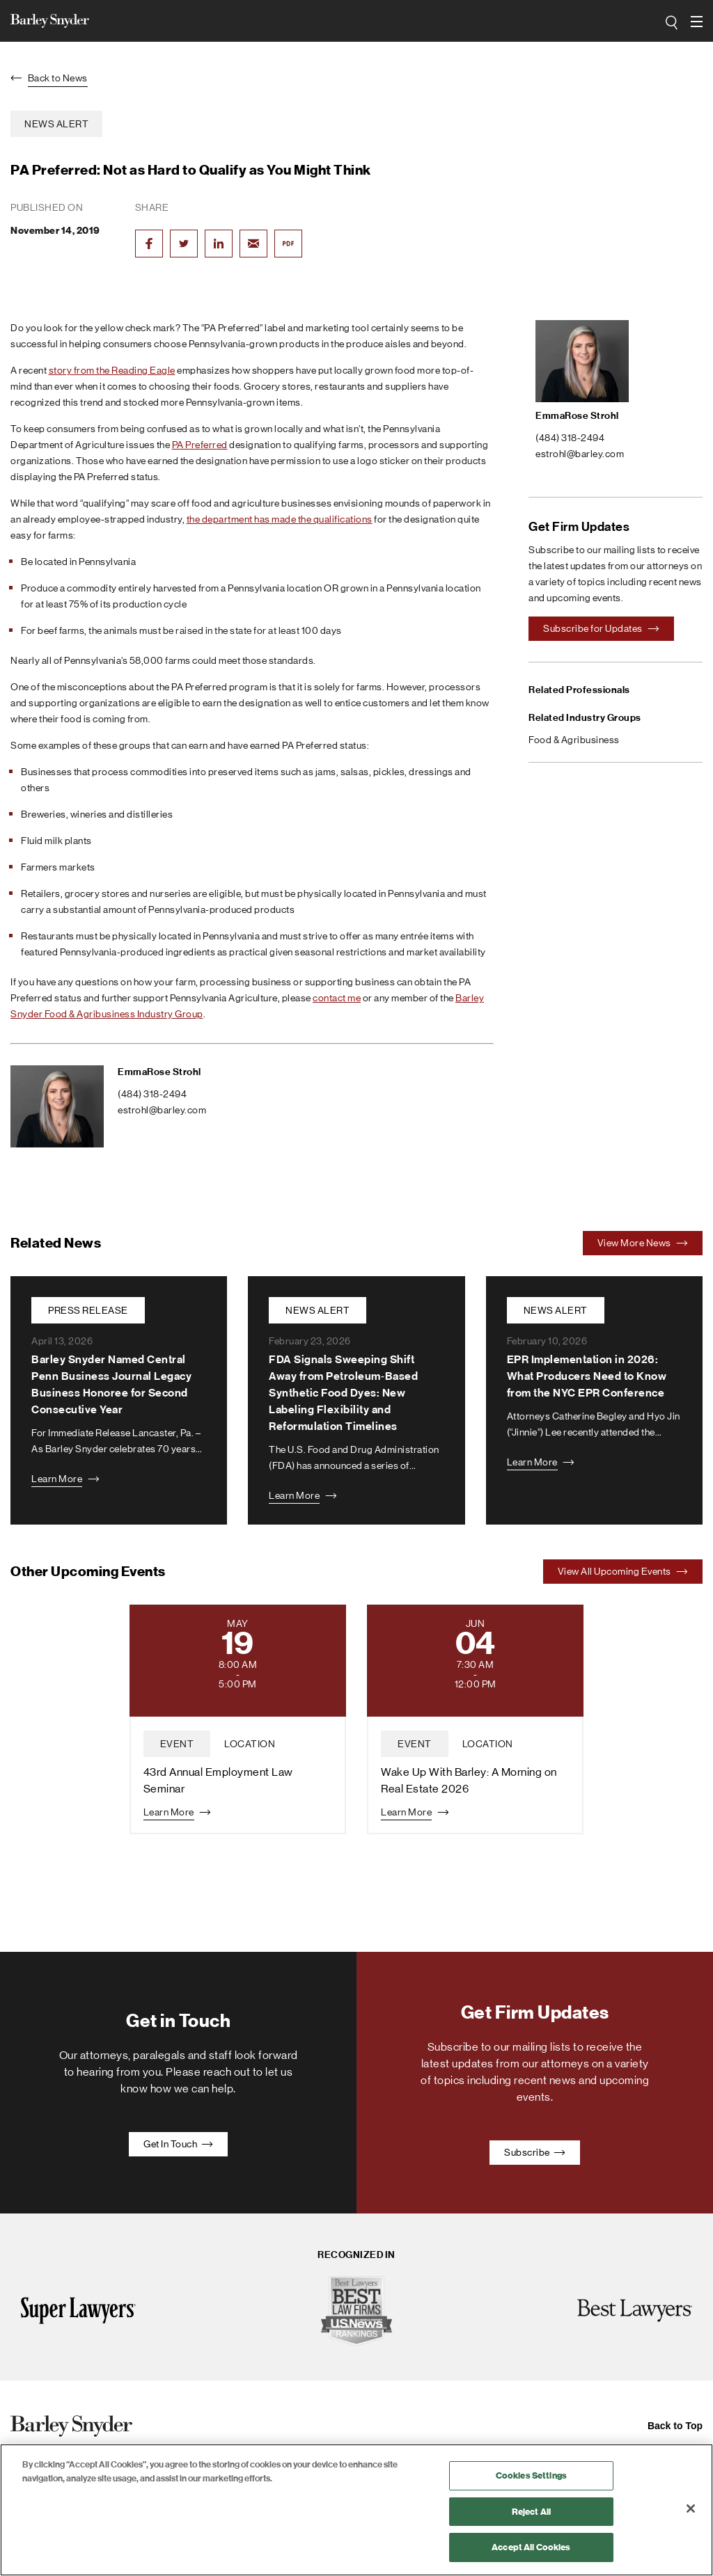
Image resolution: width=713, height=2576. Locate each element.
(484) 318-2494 (152, 1093)
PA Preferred (200, 444)
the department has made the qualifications (280, 519)
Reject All (531, 2511)
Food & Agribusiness (574, 739)
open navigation (697, 16)
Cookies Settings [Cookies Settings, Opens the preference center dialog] (531, 2475)
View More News (643, 1242)
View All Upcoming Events (623, 1571)
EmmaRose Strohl (159, 1072)
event (177, 1743)
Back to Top (675, 2425)
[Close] (690, 2508)
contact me (337, 997)
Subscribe (534, 2152)
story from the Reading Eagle (112, 370)
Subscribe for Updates (601, 628)
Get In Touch (178, 2143)
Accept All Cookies (531, 2547)
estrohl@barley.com (162, 1109)
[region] (356, 2510)
